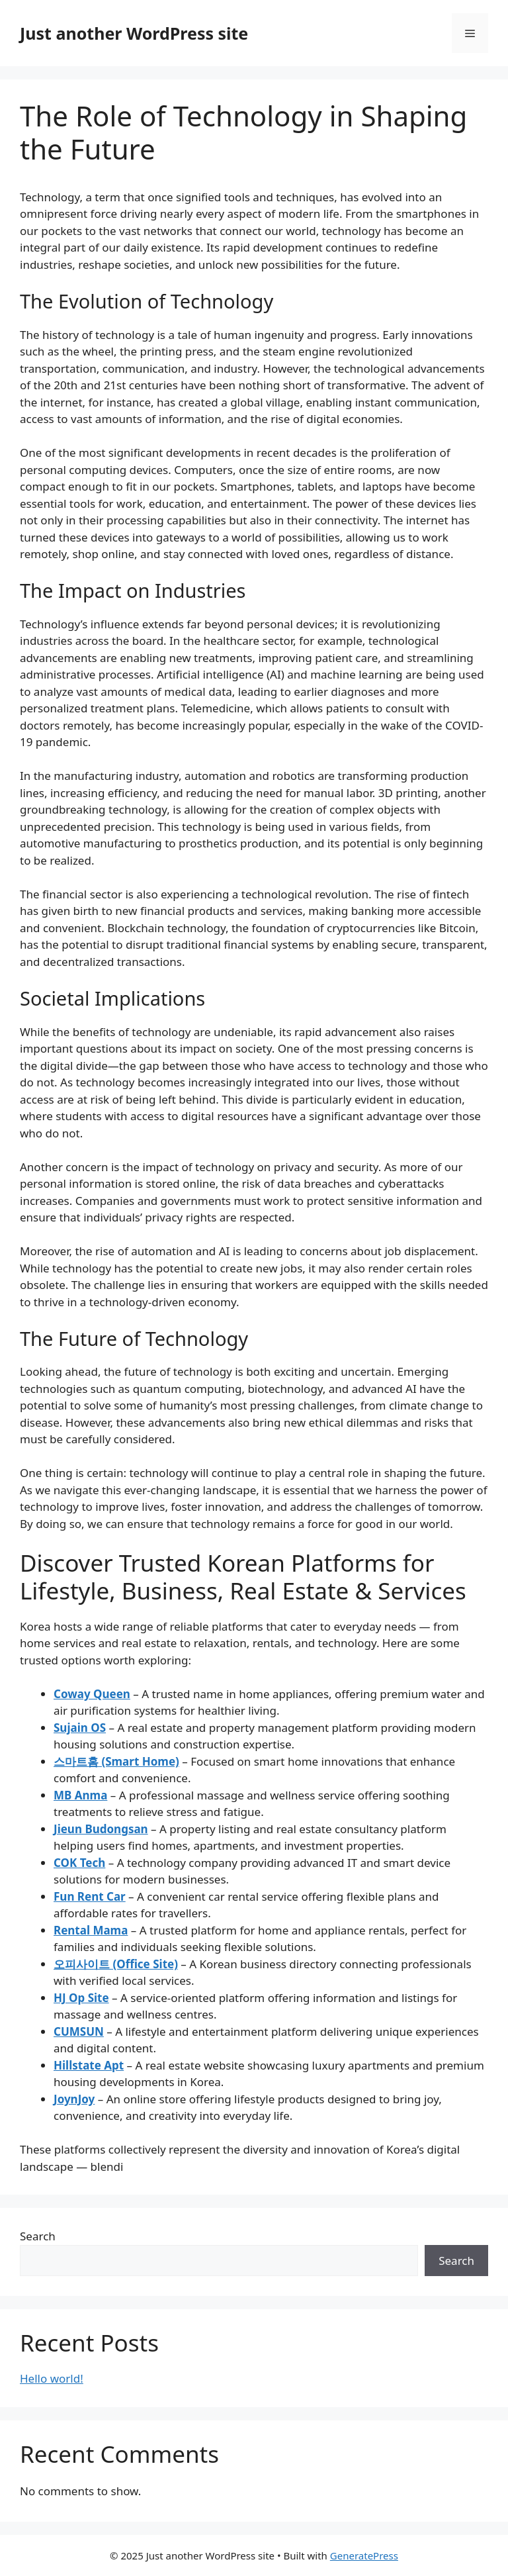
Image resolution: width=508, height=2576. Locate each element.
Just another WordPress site (134, 33)
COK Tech (79, 1862)
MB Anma (80, 1795)
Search (38, 2236)
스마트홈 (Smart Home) (116, 1761)
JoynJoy (74, 2099)
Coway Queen (92, 1693)
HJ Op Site (81, 1997)
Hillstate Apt (89, 2065)
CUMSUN (79, 2031)
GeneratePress (364, 2555)
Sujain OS (80, 1727)
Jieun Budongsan (101, 1829)
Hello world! (51, 2378)
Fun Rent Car (90, 1896)
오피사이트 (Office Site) (116, 1964)
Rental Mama (91, 1930)
